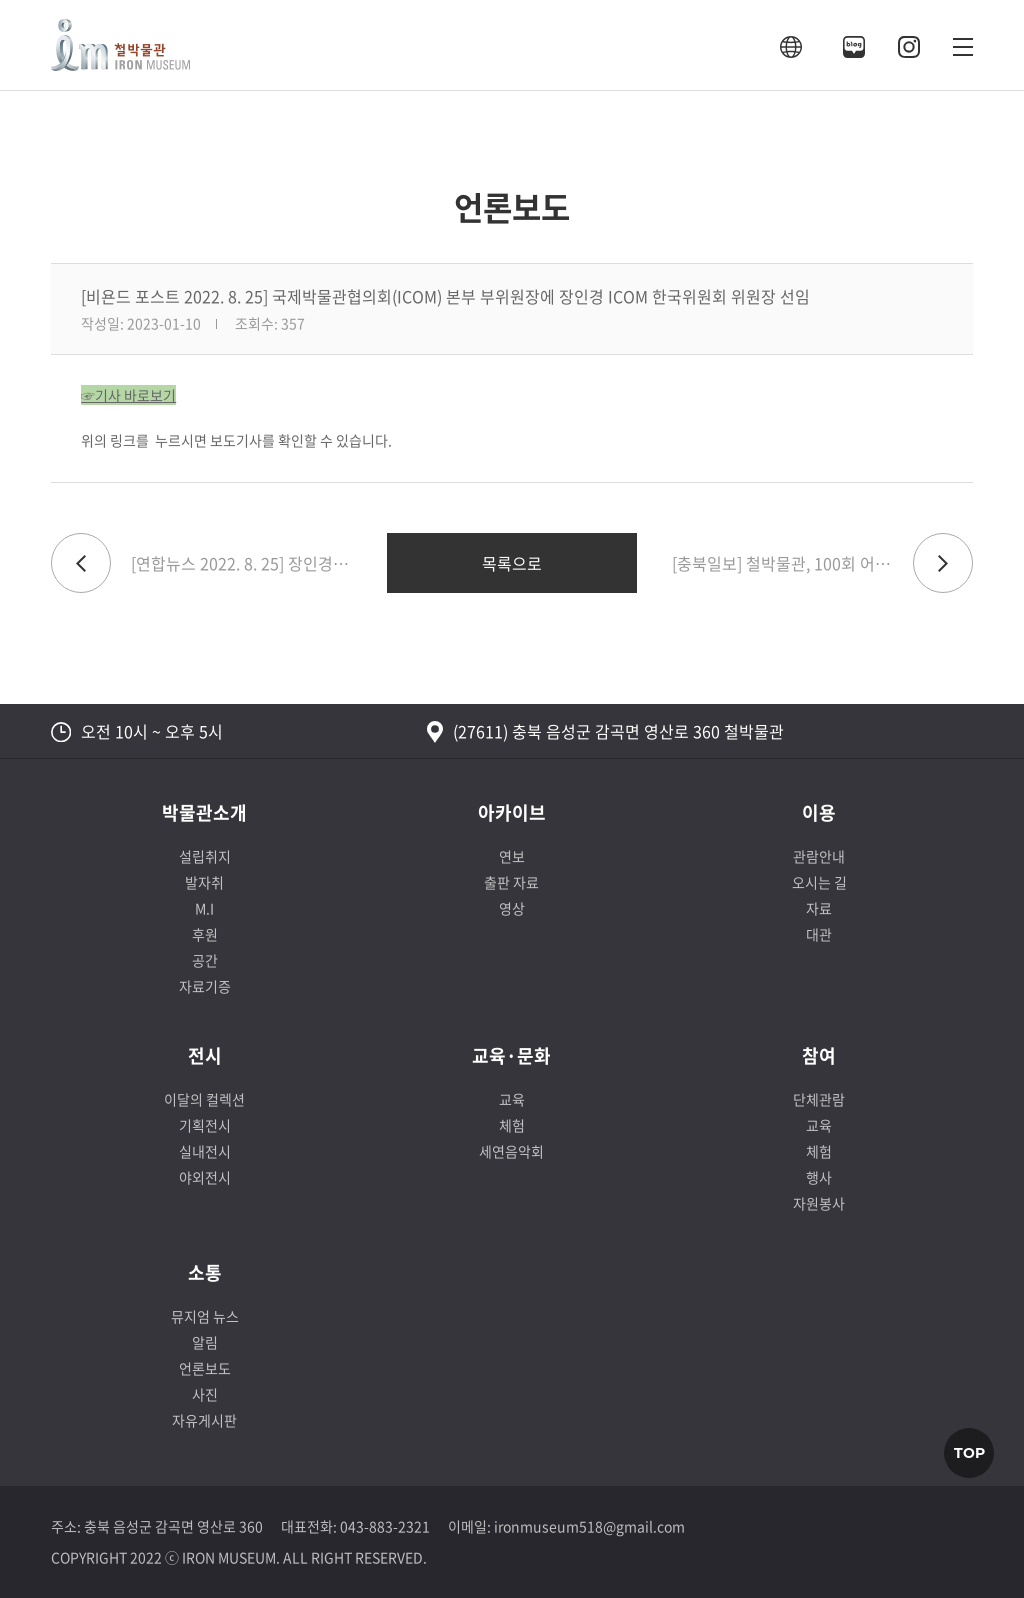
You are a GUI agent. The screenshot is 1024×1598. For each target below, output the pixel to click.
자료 (819, 908)
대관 (819, 934)
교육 (512, 1099)
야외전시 (205, 1177)
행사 (819, 1177)
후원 (205, 934)
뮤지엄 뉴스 (205, 1316)
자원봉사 (819, 1203)
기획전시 (205, 1125)
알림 (205, 1342)
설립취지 (205, 856)
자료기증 (205, 986)
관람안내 (819, 856)
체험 (512, 1125)
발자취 (204, 882)
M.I (204, 908)
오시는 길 (819, 882)
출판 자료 (511, 882)
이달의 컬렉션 (204, 1099)
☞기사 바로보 (122, 395)
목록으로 (512, 563)
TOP (969, 1453)
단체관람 (819, 1099)
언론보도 (205, 1368)
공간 (205, 960)
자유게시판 (204, 1420)
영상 (512, 908)
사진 (205, 1394)
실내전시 (205, 1151)
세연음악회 (511, 1151)
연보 (512, 856)
